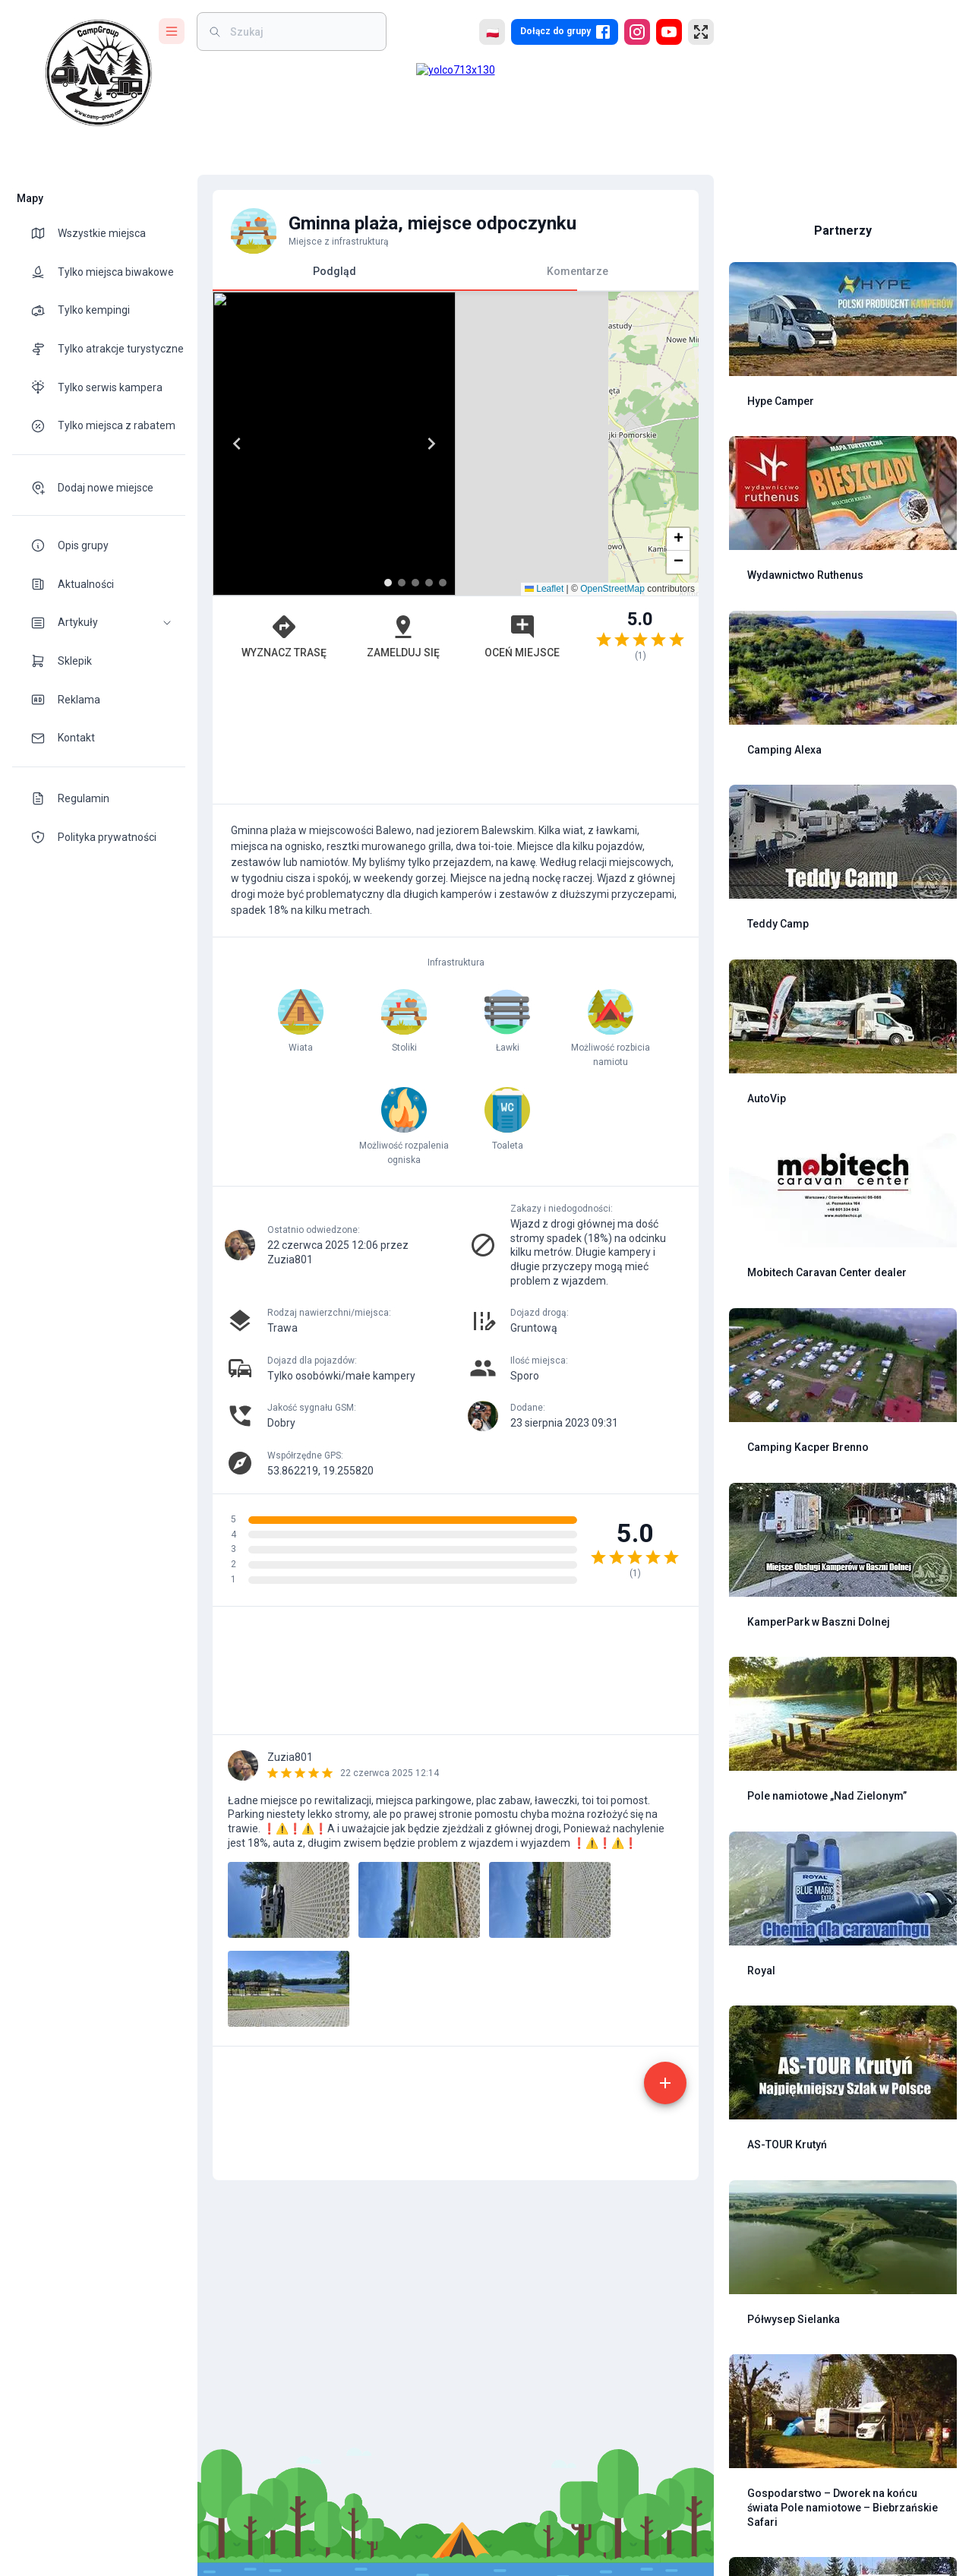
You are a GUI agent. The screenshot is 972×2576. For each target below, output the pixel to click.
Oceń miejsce (522, 833)
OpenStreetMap (612, 786)
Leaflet (544, 786)
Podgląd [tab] (334, 277)
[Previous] (237, 443)
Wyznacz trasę (284, 833)
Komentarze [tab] (577, 271)
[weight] (300, 31)
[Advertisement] (456, 937)
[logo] (99, 73)
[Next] (674, 443)
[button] (98, 622)
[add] (665, 2428)
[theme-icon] (44, 233)
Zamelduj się (403, 833)
